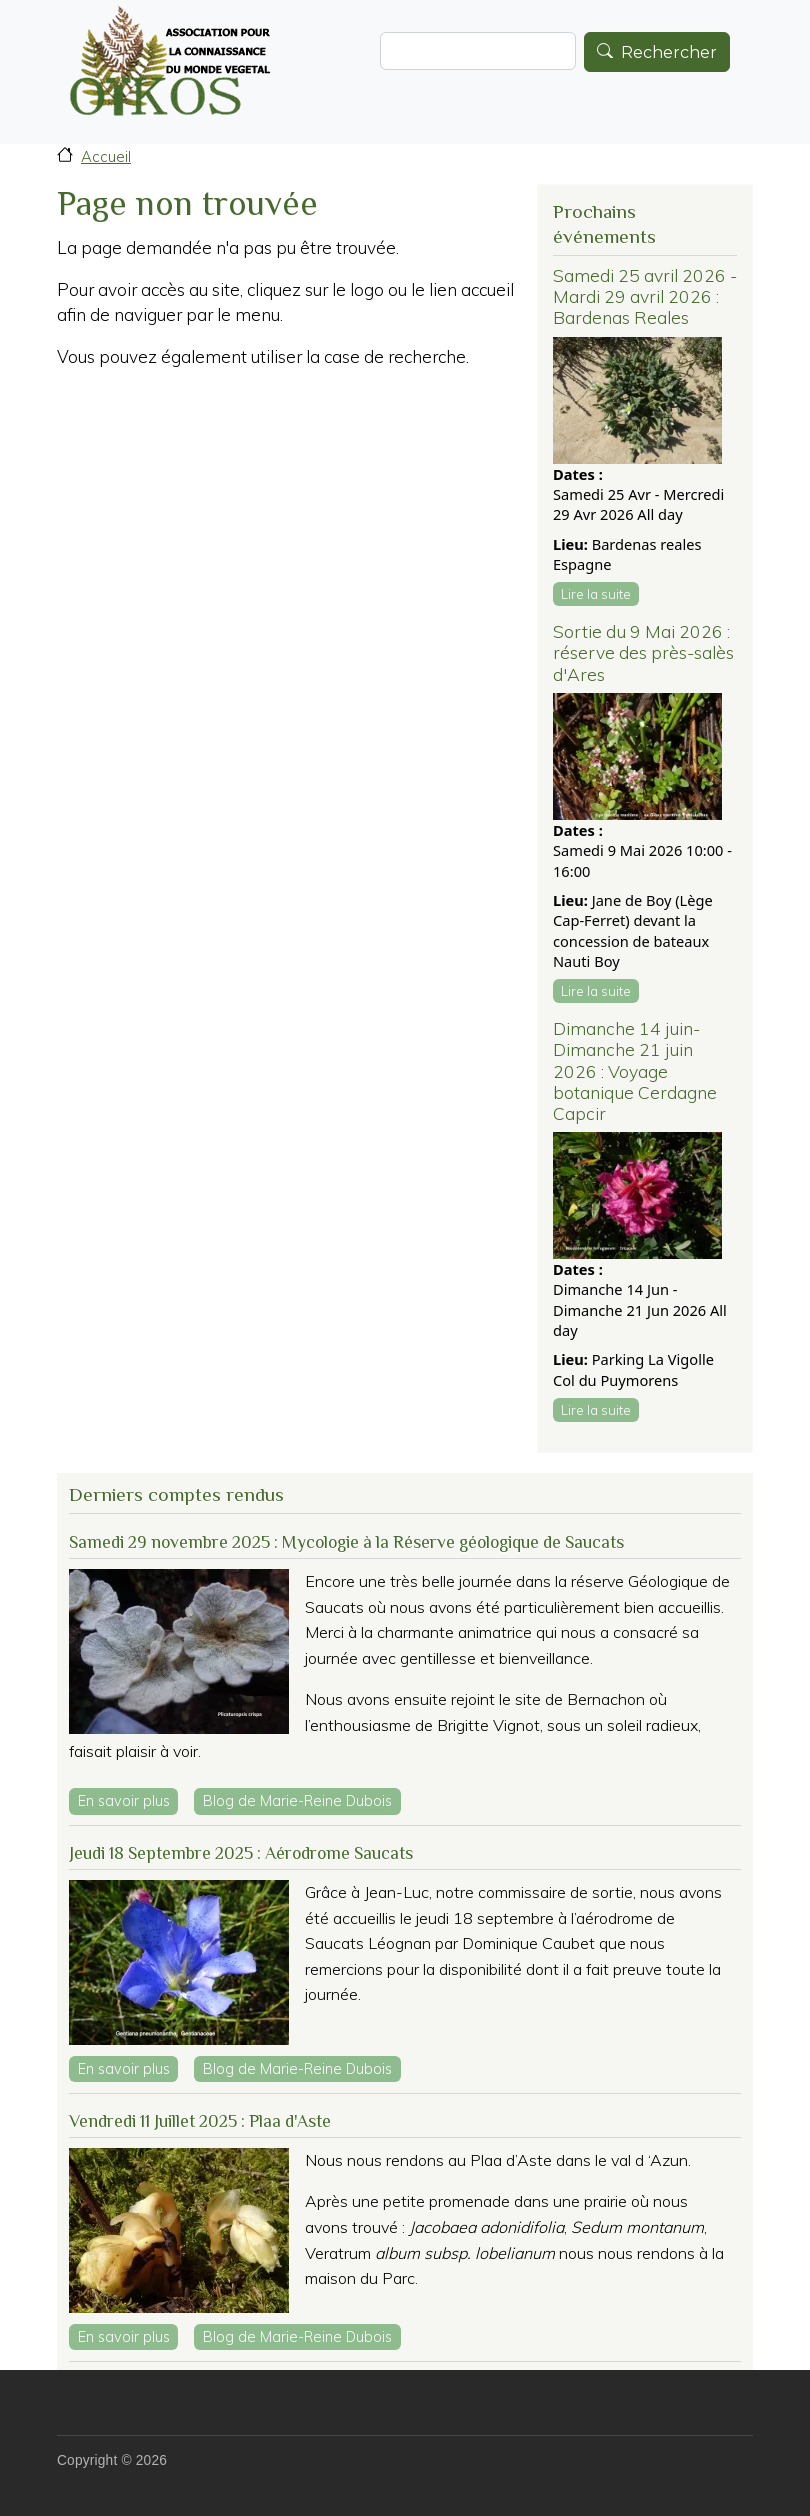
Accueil (106, 156)
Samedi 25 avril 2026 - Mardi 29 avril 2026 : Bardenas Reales (645, 296)
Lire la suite (596, 594)
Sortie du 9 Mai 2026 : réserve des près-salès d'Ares (643, 652)
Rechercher (669, 52)
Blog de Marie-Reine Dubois (297, 1801)
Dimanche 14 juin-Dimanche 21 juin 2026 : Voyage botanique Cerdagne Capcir (635, 1070)
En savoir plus (128, 1799)
